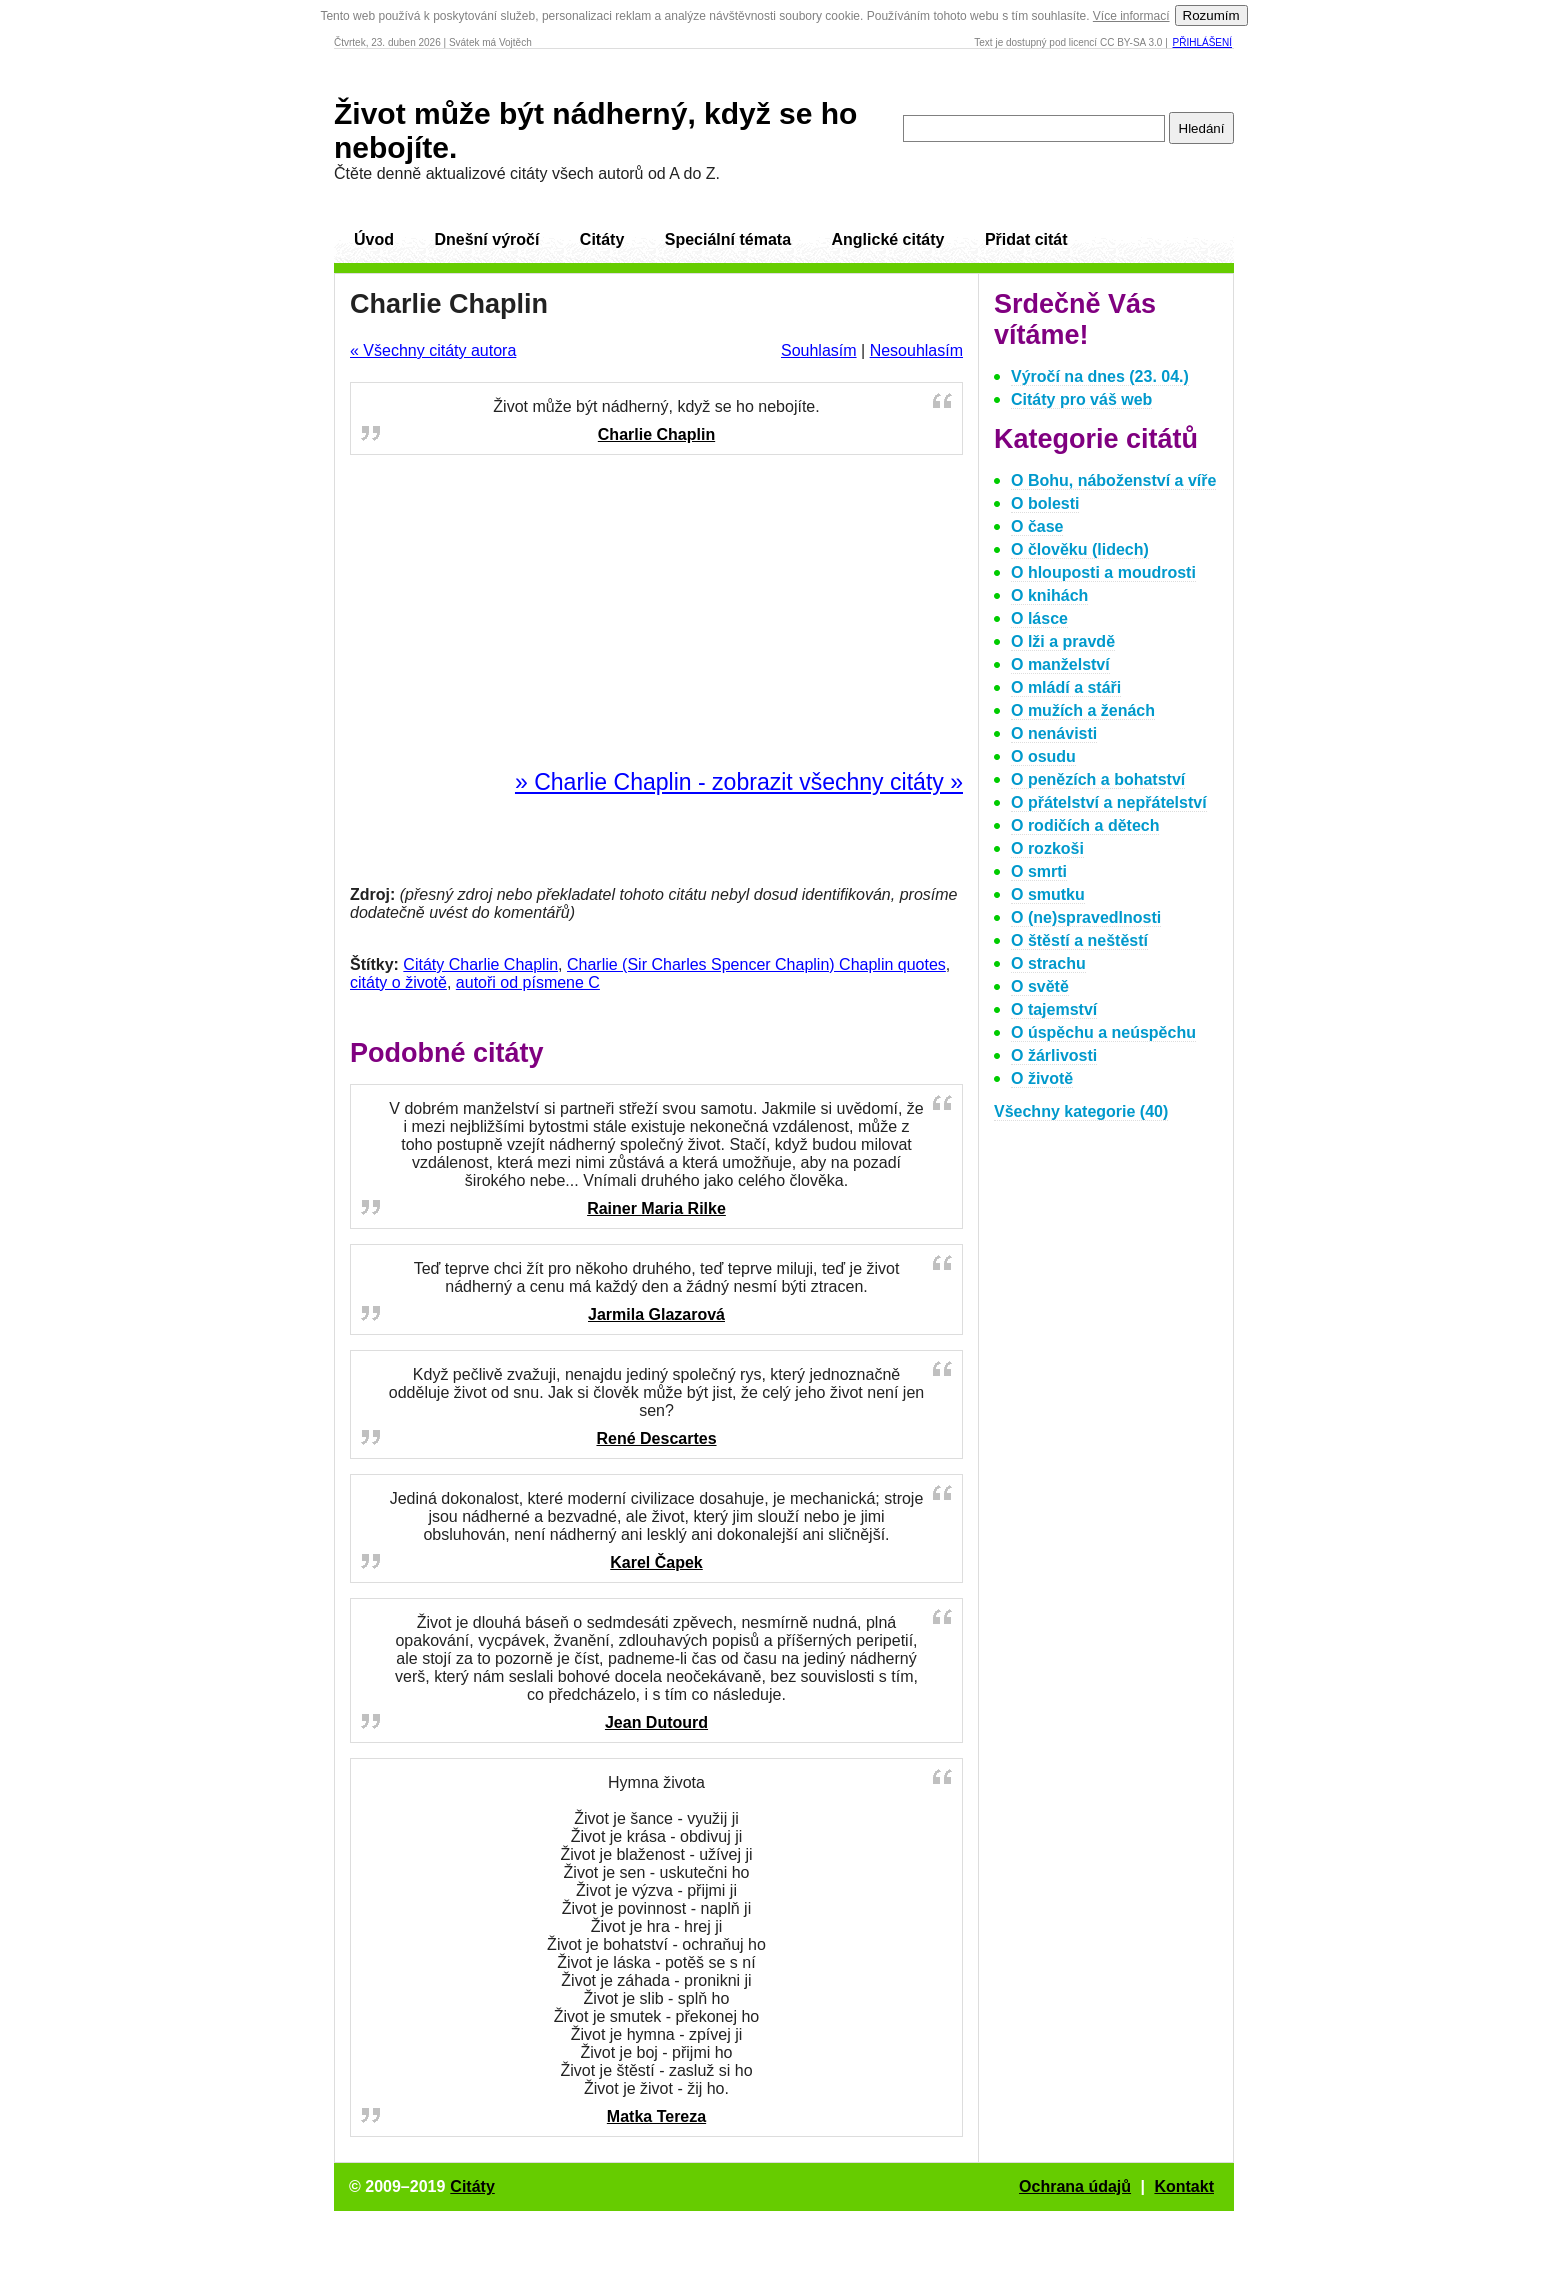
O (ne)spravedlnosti (1086, 917)
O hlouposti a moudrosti (1103, 572)
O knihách (1049, 595)
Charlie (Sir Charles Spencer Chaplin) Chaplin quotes (756, 964)
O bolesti (1045, 503)
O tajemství (1054, 1009)
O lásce (1039, 618)
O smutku (1048, 894)
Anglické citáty (887, 239)
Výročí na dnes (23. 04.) (1100, 376)
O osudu (1043, 756)
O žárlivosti (1054, 1055)
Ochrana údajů (1075, 2186)
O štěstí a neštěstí (1079, 940)
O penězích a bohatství (1098, 779)
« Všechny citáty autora (433, 350)
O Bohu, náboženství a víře (1113, 480)
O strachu (1048, 963)
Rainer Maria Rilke (656, 1208)
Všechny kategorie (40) (1081, 1111)
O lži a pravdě (1063, 641)
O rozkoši (1047, 848)
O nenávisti (1054, 733)
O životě (1042, 1078)
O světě (1040, 986)
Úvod (374, 239)
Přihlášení (1202, 42)
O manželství (1060, 664)
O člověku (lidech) (1080, 549)
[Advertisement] (657, 613)
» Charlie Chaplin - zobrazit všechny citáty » (739, 782)
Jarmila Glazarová (656, 1314)
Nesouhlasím (916, 350)
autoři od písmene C (528, 982)
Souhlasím (819, 350)
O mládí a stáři (1066, 687)
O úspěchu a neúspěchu (1103, 1032)
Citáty (602, 239)
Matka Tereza (656, 2116)
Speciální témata (728, 239)
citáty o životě (398, 982)
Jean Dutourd (656, 1722)
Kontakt (1184, 2186)
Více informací (1131, 16)
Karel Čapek (656, 1562)
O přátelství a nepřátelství (1109, 802)
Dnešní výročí (486, 239)
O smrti (1039, 871)
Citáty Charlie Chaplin (480, 964)
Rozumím (1211, 15)
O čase (1037, 526)
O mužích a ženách (1083, 710)
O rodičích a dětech (1085, 825)
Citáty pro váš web (1081, 399)
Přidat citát (1026, 239)
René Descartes (656, 1438)
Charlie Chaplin (656, 434)
